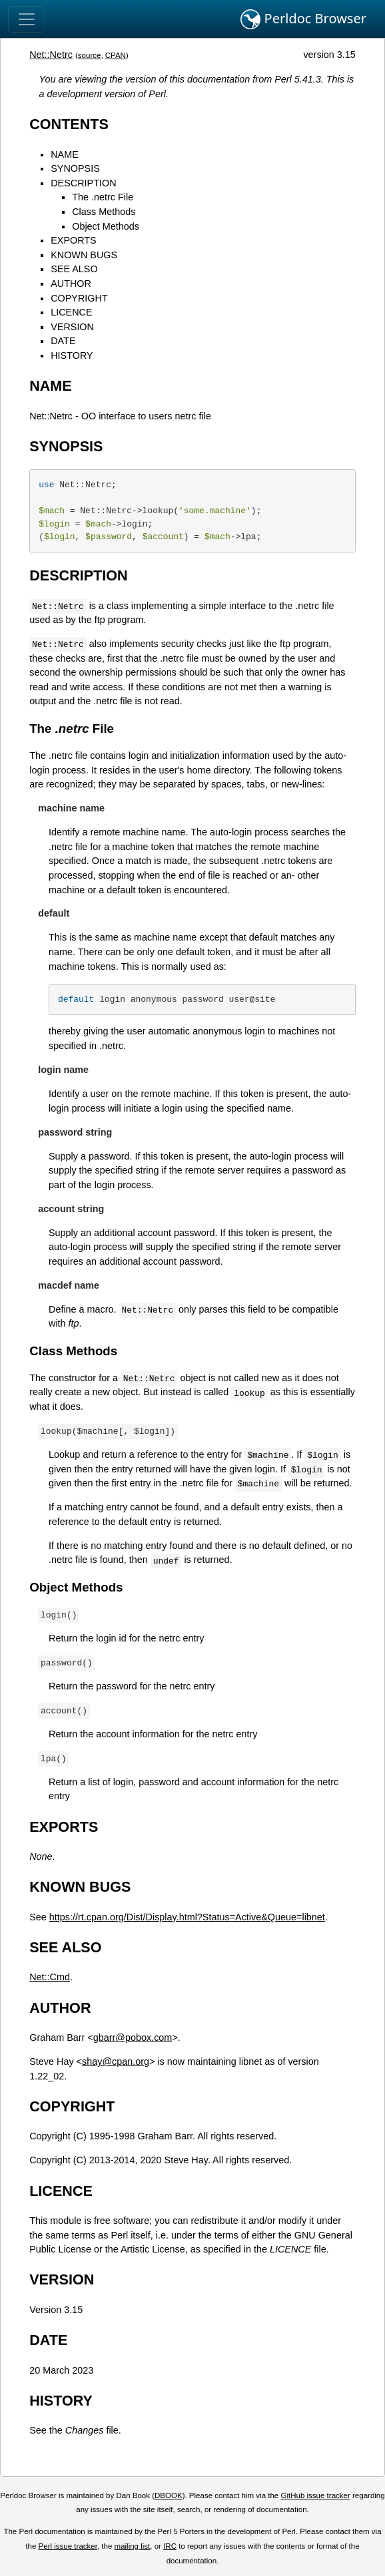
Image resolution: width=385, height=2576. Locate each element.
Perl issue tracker (68, 2546)
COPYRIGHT (79, 298)
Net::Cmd (49, 1977)
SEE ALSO (74, 269)
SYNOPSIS (75, 168)
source (89, 55)
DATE (63, 340)
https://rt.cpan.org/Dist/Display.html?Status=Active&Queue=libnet (187, 1917)
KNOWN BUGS (84, 255)
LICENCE (71, 312)
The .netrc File (102, 197)
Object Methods (105, 226)
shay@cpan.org (115, 2061)
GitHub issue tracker (315, 2495)
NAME (65, 154)
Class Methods (103, 211)
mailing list (133, 2546)
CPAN (115, 55)
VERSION (72, 327)
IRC (170, 2546)
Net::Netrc (51, 54)
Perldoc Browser (303, 19)
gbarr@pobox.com (133, 2037)
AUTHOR (71, 283)
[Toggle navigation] (26, 19)
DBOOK (169, 2495)
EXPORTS (74, 240)
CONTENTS (69, 124)
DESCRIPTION (83, 183)
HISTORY (72, 355)
